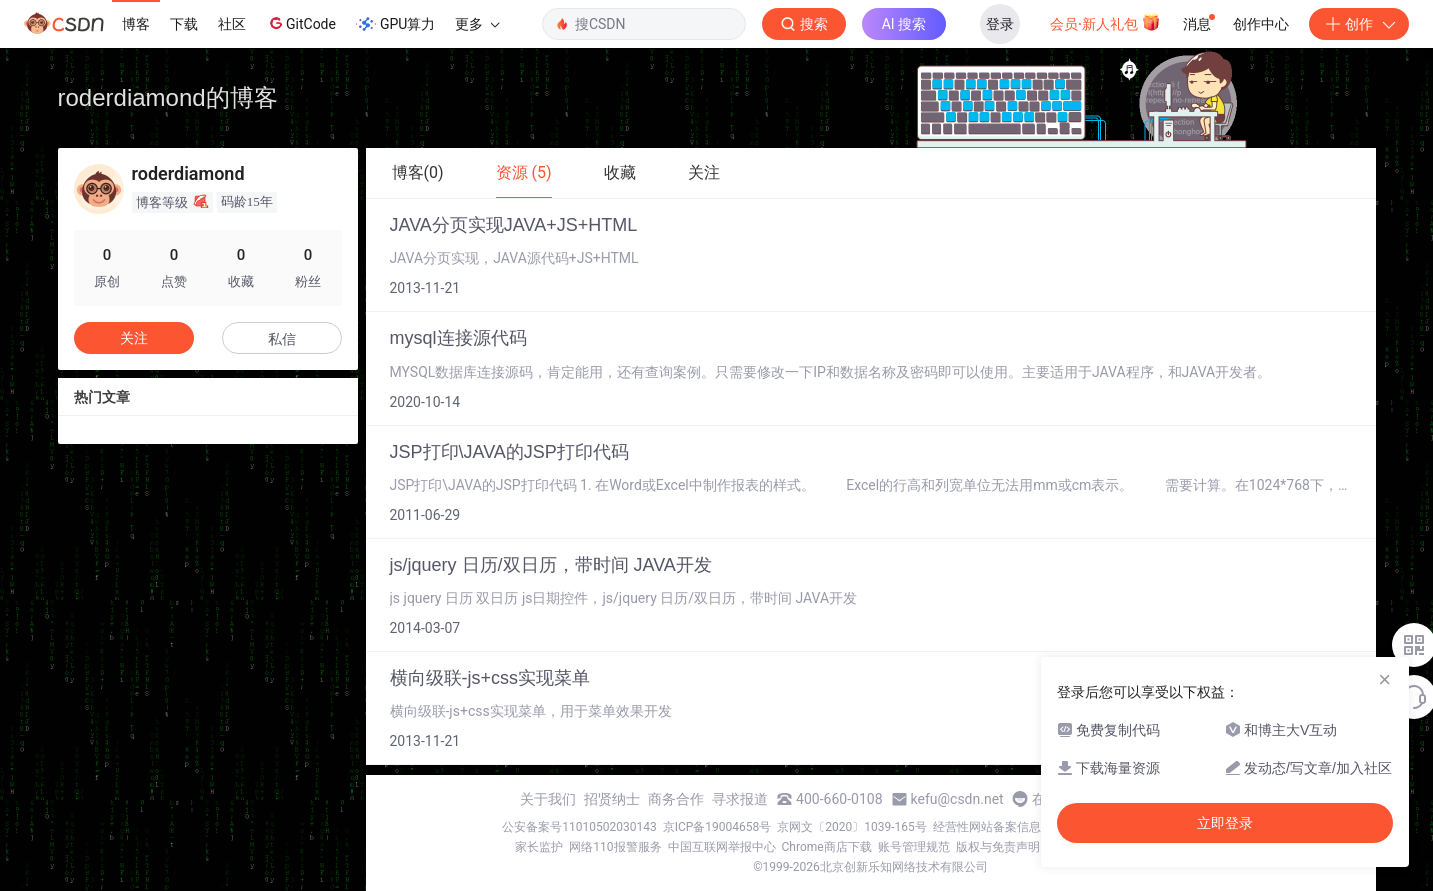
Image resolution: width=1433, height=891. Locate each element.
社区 (232, 24)
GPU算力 (395, 24)
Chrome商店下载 (827, 847)
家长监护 (539, 847)
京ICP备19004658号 (717, 827)
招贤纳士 (612, 799)
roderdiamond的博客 (168, 97)
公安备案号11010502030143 (579, 827)
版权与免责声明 (998, 847)
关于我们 (548, 799)
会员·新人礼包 (1105, 22)
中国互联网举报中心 (722, 847)
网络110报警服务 (615, 847)
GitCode (301, 23)
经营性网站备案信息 (987, 827)
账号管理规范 (914, 847)
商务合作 (676, 799)
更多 (477, 24)
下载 (184, 24)
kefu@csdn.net (957, 799)
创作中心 (1261, 24)
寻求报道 (740, 799)
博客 (136, 24)
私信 (282, 339)
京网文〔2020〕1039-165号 (852, 827)
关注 (134, 338)
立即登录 (1225, 823)
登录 (1000, 24)
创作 (1359, 24)
